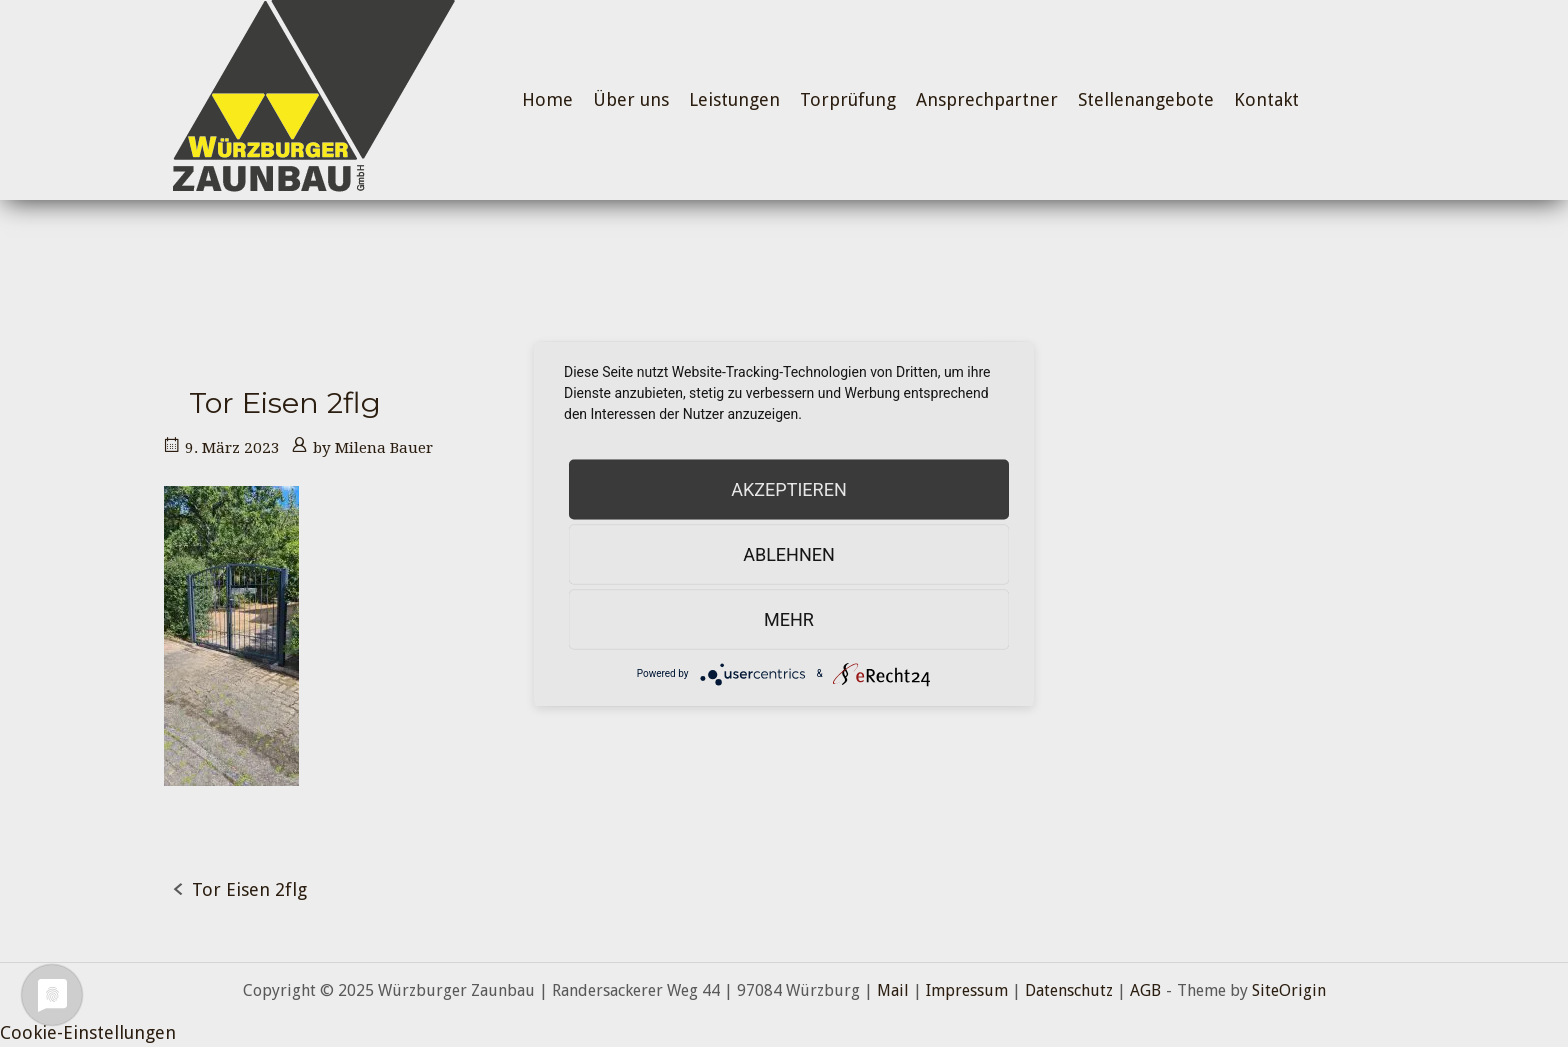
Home (547, 99)
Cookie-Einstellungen (88, 1032)
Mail (893, 990)
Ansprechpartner (987, 99)
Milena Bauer (384, 448)
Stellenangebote (1146, 99)
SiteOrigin (1289, 990)
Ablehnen (789, 553)
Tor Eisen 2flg (249, 889)
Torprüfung (848, 99)
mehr (789, 618)
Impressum (967, 990)
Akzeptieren (788, 488)
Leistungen (734, 99)
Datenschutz (1069, 990)
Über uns (631, 99)
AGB (1145, 990)
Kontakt (1266, 99)
